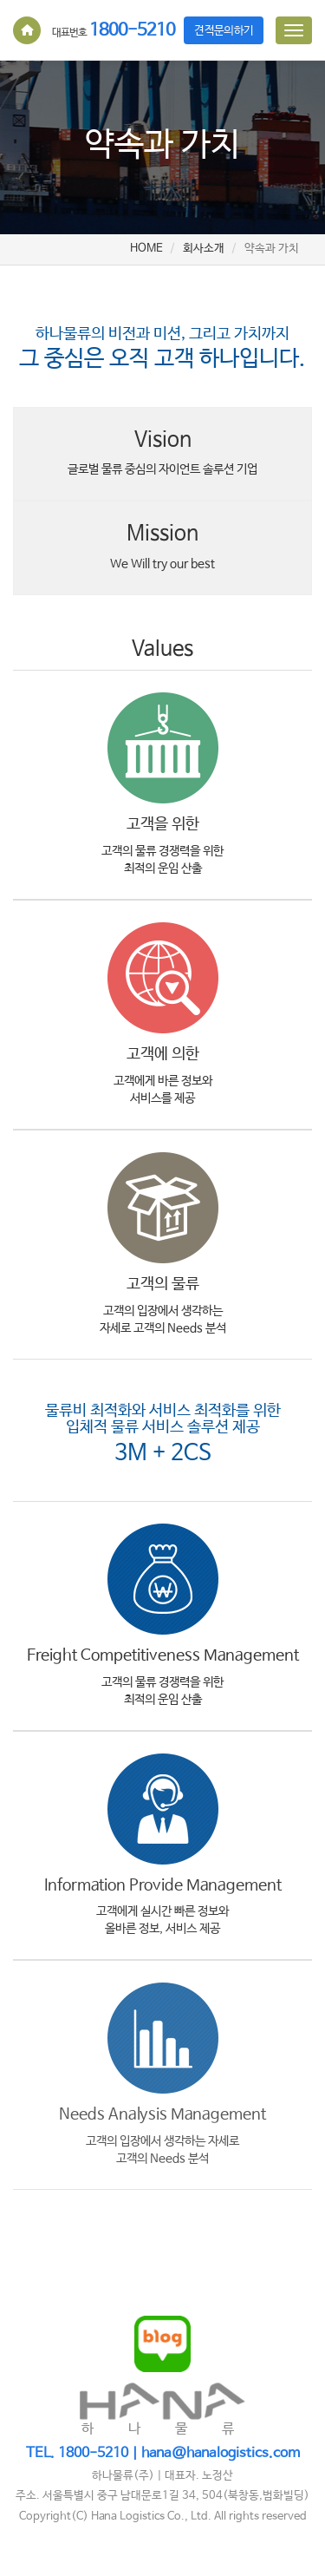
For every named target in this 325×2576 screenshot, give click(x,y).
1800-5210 (113, 31)
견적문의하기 (223, 30)
